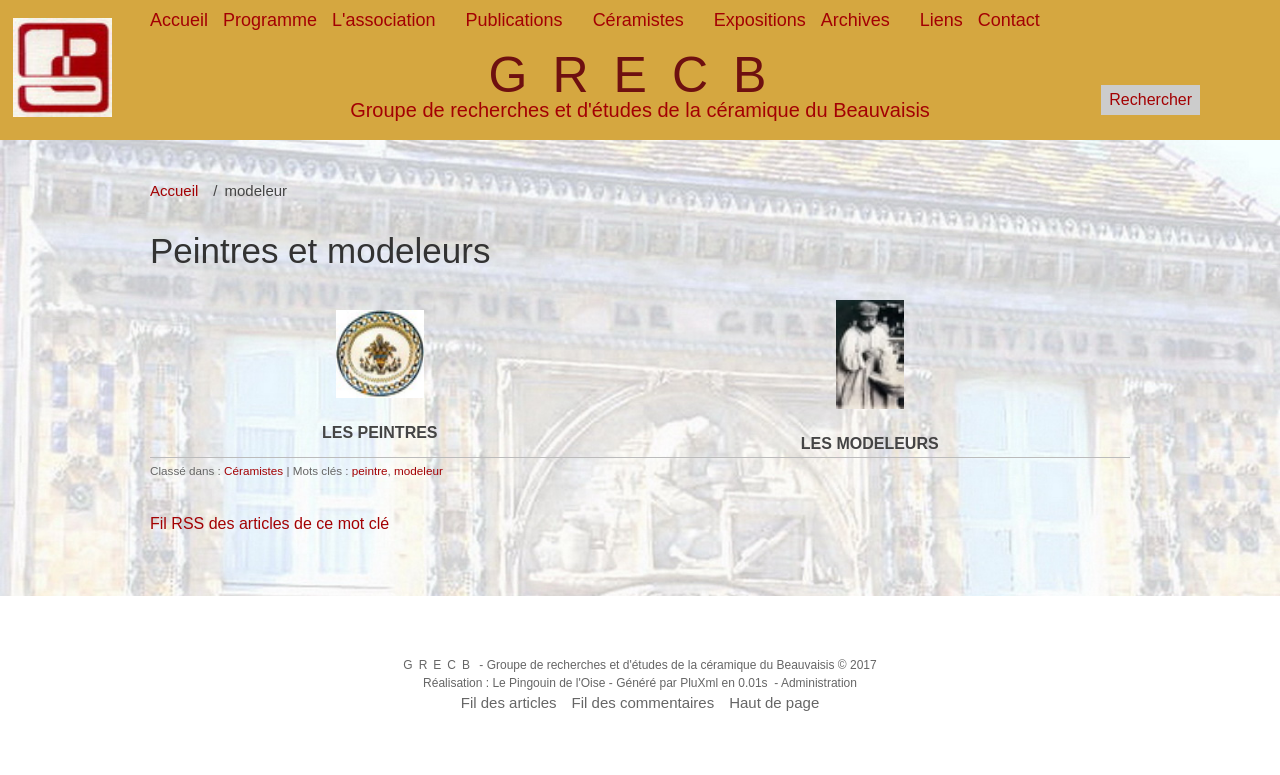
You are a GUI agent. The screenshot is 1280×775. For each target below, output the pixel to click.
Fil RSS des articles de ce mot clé (269, 523)
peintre (370, 470)
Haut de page (774, 702)
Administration (819, 683)
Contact (1009, 20)
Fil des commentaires (643, 702)
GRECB (640, 75)
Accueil (179, 20)
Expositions (760, 20)
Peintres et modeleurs (320, 250)
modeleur (418, 470)
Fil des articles (509, 702)
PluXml (699, 683)
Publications (514, 20)
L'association (384, 20)
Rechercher (1150, 99)
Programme (270, 20)
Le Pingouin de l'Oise (548, 683)
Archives (855, 20)
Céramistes (638, 20)
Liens (941, 20)
